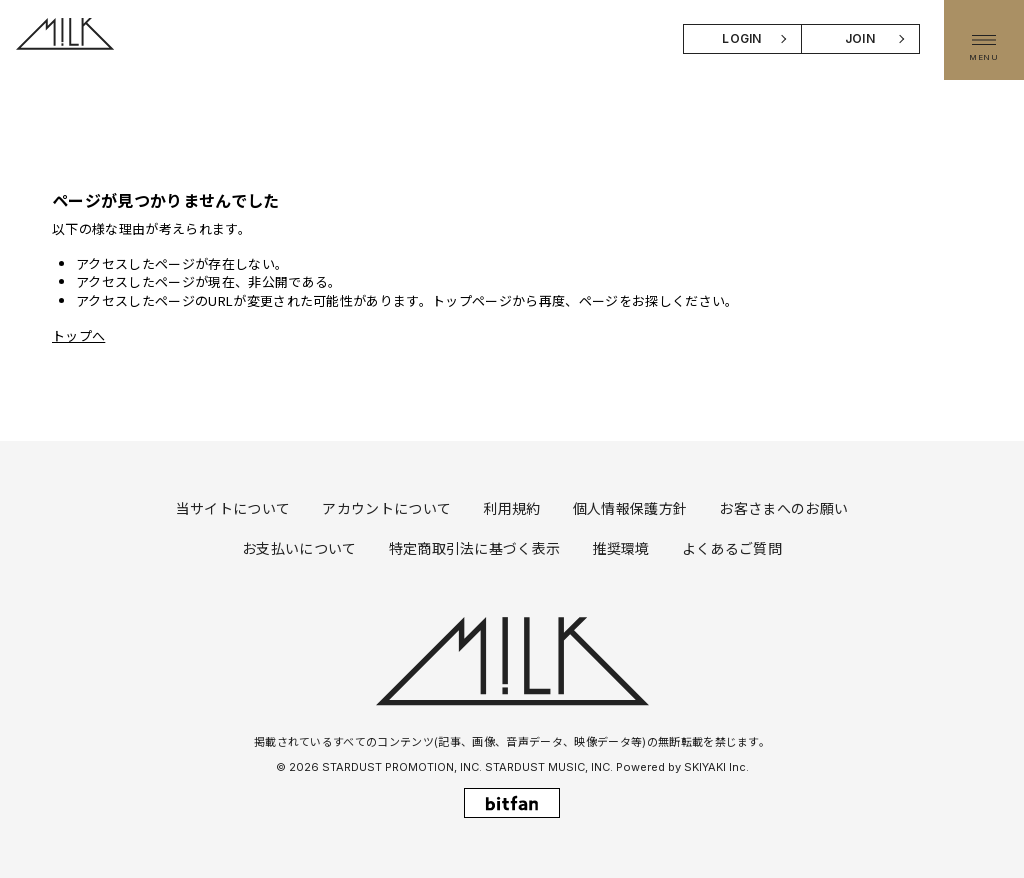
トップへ (78, 335)
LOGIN (742, 38)
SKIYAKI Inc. (716, 767)
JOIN (860, 38)
